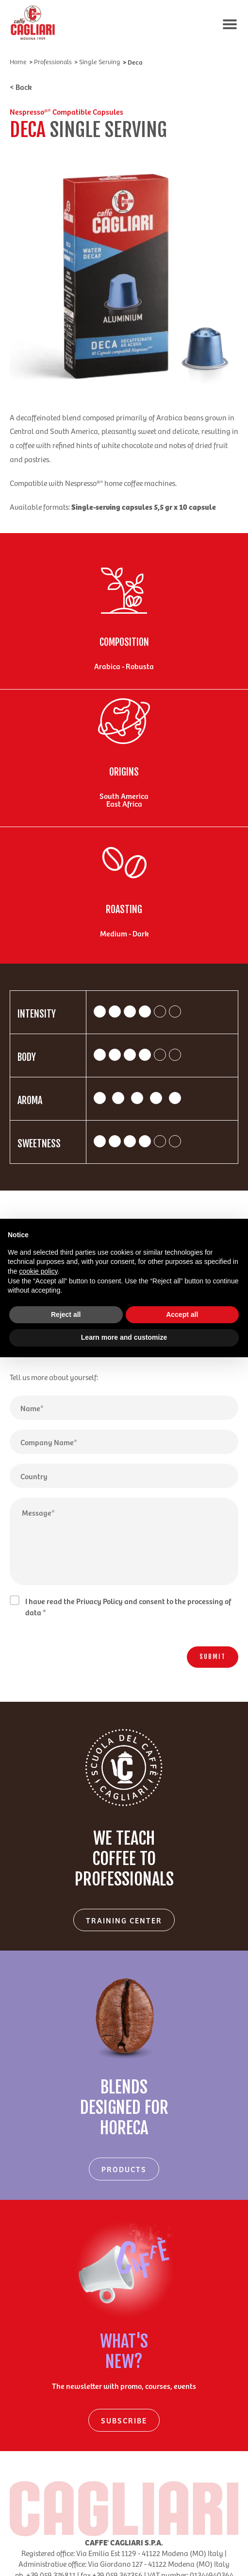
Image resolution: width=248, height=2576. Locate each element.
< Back (21, 86)
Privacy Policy (99, 1600)
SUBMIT (212, 1656)
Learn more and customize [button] (124, 1337)
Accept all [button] (182, 1314)
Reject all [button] (66, 1314)
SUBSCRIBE (124, 2420)
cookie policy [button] (38, 1271)
